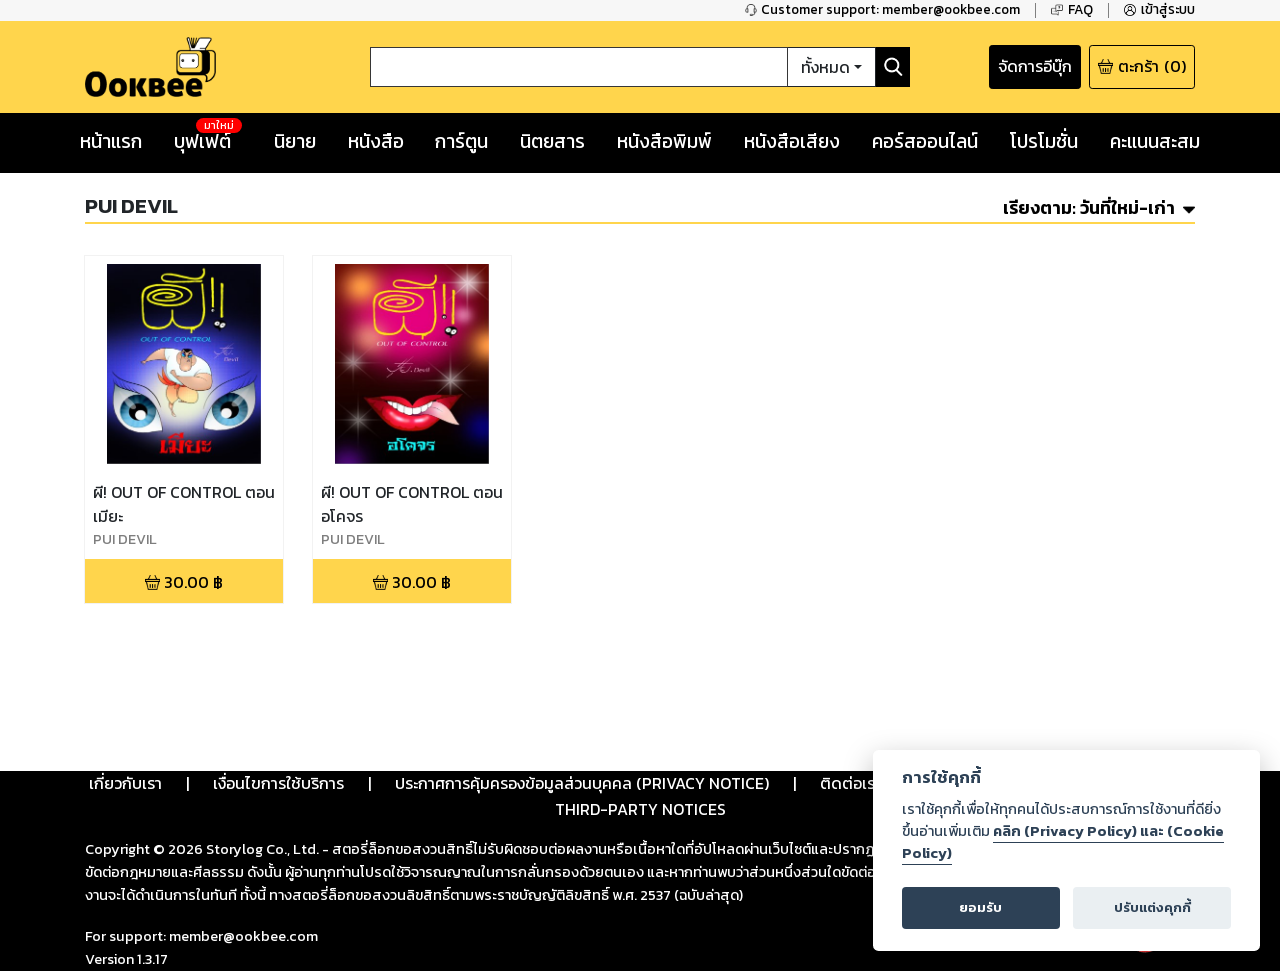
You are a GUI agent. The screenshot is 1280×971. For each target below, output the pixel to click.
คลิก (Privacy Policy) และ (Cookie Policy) (1063, 842)
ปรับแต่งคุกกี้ (1152, 907)
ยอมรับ (980, 907)
